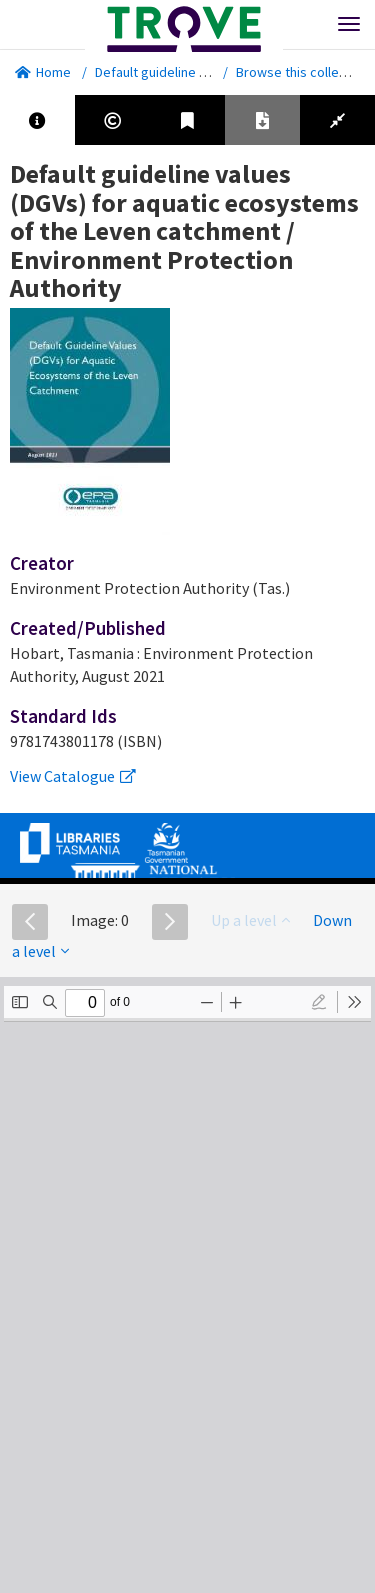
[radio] (319, 1002)
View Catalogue (73, 776)
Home (43, 72)
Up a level (250, 920)
